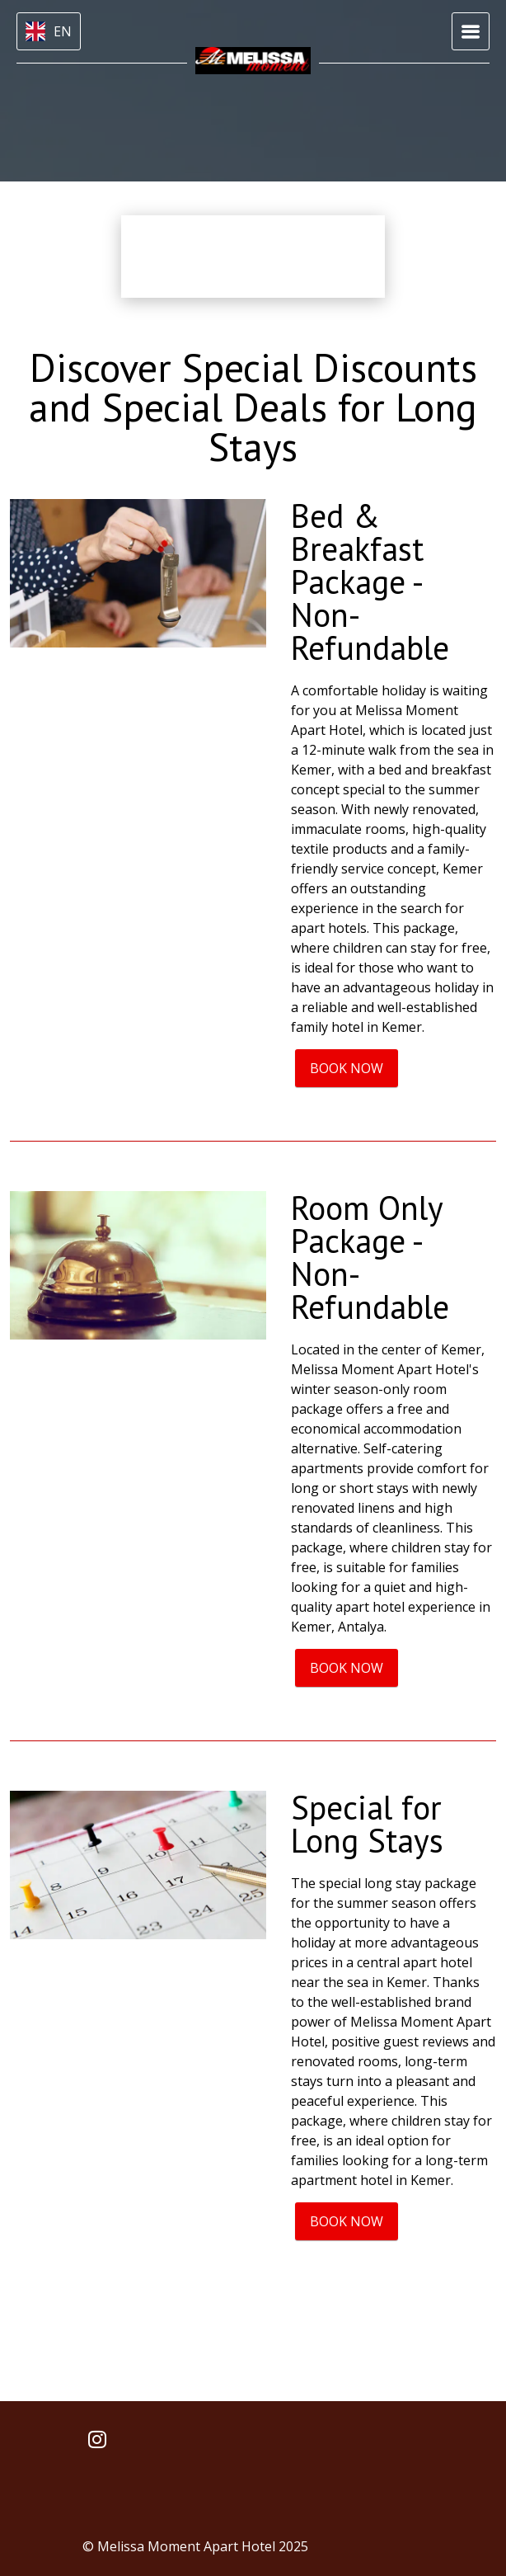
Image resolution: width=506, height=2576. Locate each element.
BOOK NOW (346, 1068)
